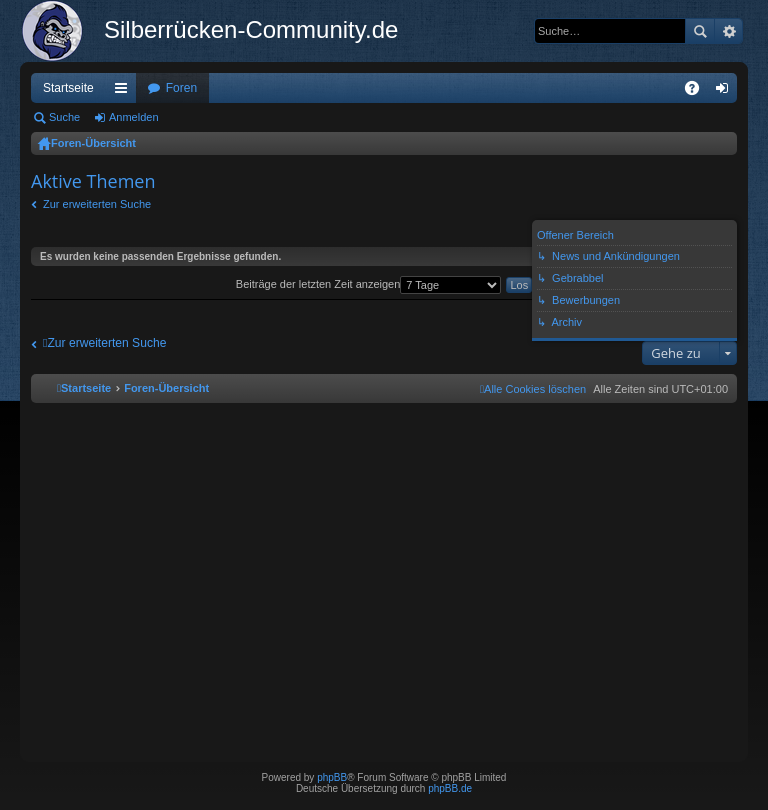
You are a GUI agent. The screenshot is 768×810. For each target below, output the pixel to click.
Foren (181, 88)
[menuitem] (533, 389)
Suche (700, 31)
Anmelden (134, 117)
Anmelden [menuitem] (726, 92)
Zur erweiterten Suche (97, 204)
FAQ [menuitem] (698, 92)
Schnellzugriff (125, 92)
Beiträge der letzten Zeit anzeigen (369, 284)
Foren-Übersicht (93, 143)
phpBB (332, 777)
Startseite (68, 88)
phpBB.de (450, 788)
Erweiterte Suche (728, 31)
